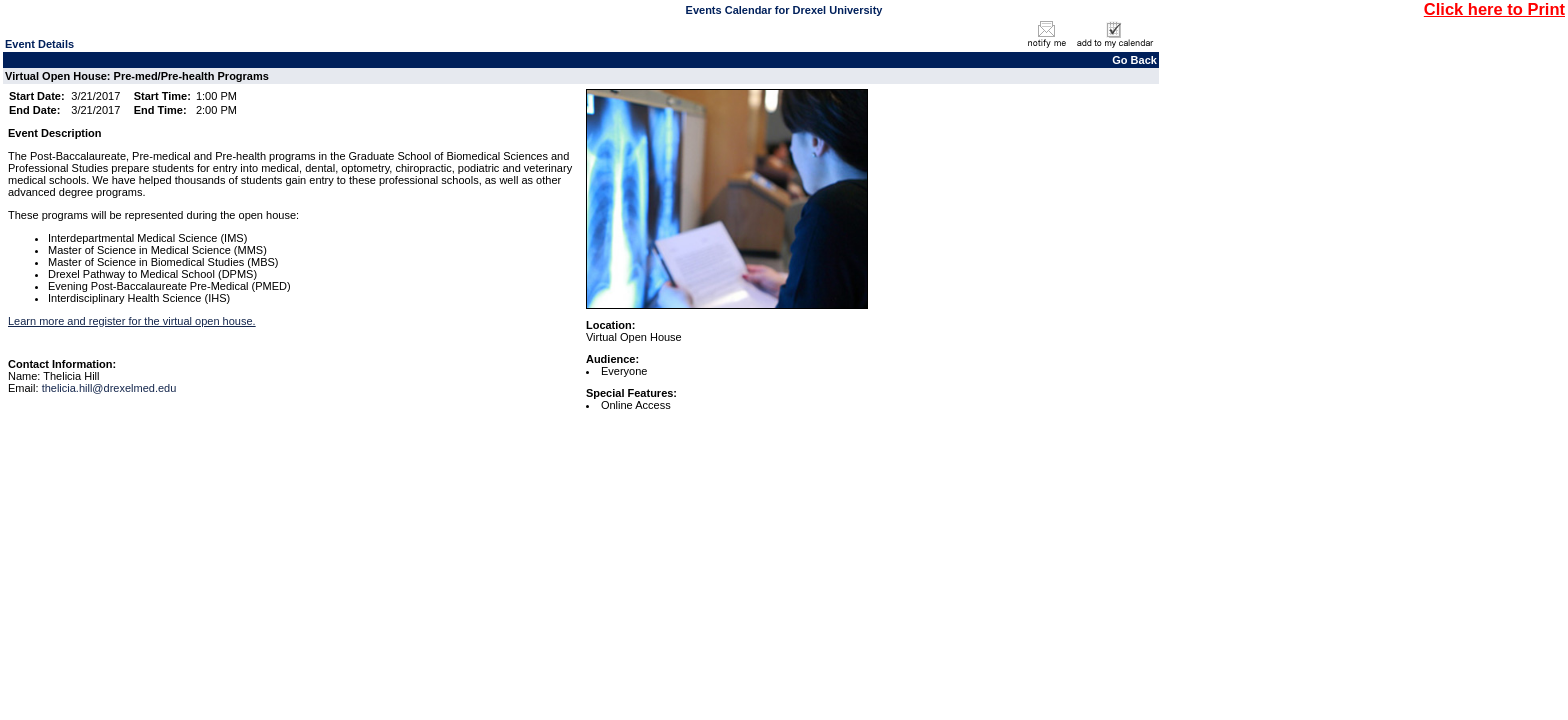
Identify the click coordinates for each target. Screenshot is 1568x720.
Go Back (1134, 60)
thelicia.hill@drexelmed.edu (109, 388)
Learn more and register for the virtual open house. (132, 321)
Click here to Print (1494, 9)
